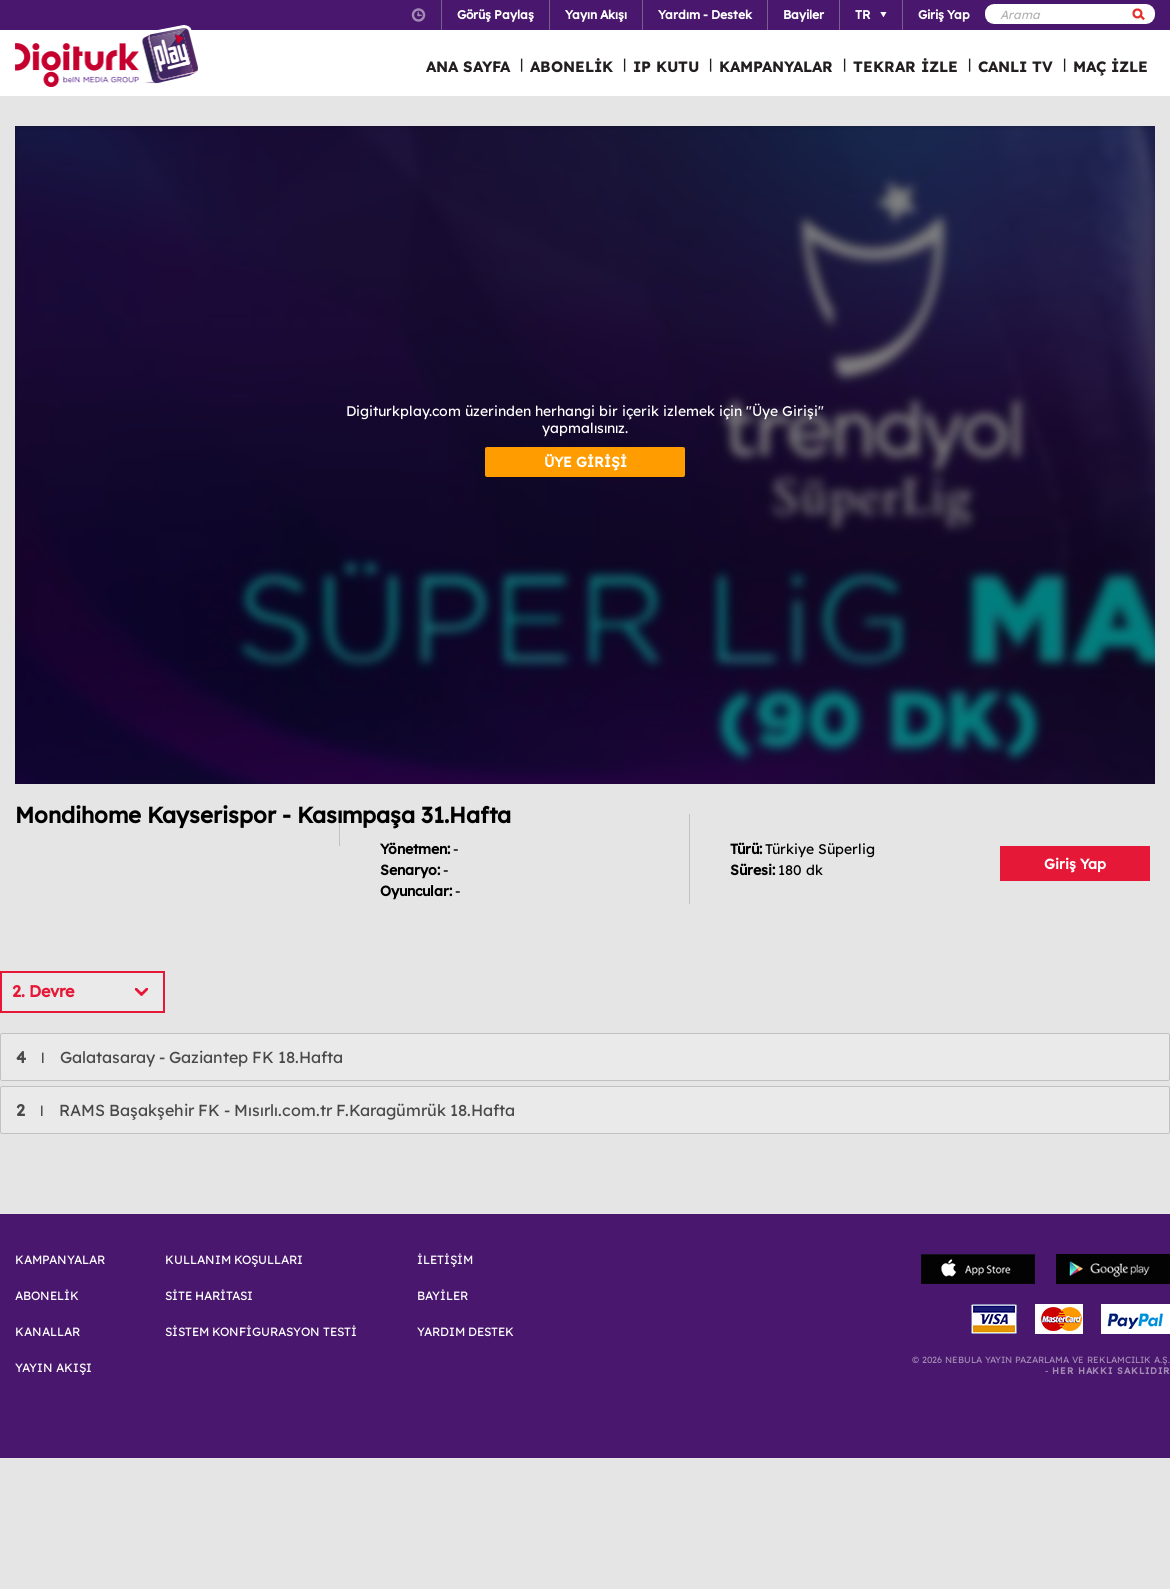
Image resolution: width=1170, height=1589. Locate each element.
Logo (109, 58)
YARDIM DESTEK (465, 1332)
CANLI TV (1015, 66)
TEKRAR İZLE (905, 66)
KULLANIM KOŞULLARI (234, 1260)
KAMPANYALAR (776, 66)
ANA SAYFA (468, 66)
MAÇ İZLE (1110, 66)
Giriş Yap (1075, 864)
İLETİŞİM (445, 1260)
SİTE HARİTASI (209, 1296)
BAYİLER (442, 1296)
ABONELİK (571, 66)
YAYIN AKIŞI (53, 1368)
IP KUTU (666, 66)
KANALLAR (47, 1332)
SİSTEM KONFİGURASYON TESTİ (261, 1332)
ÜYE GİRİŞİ (585, 462)
